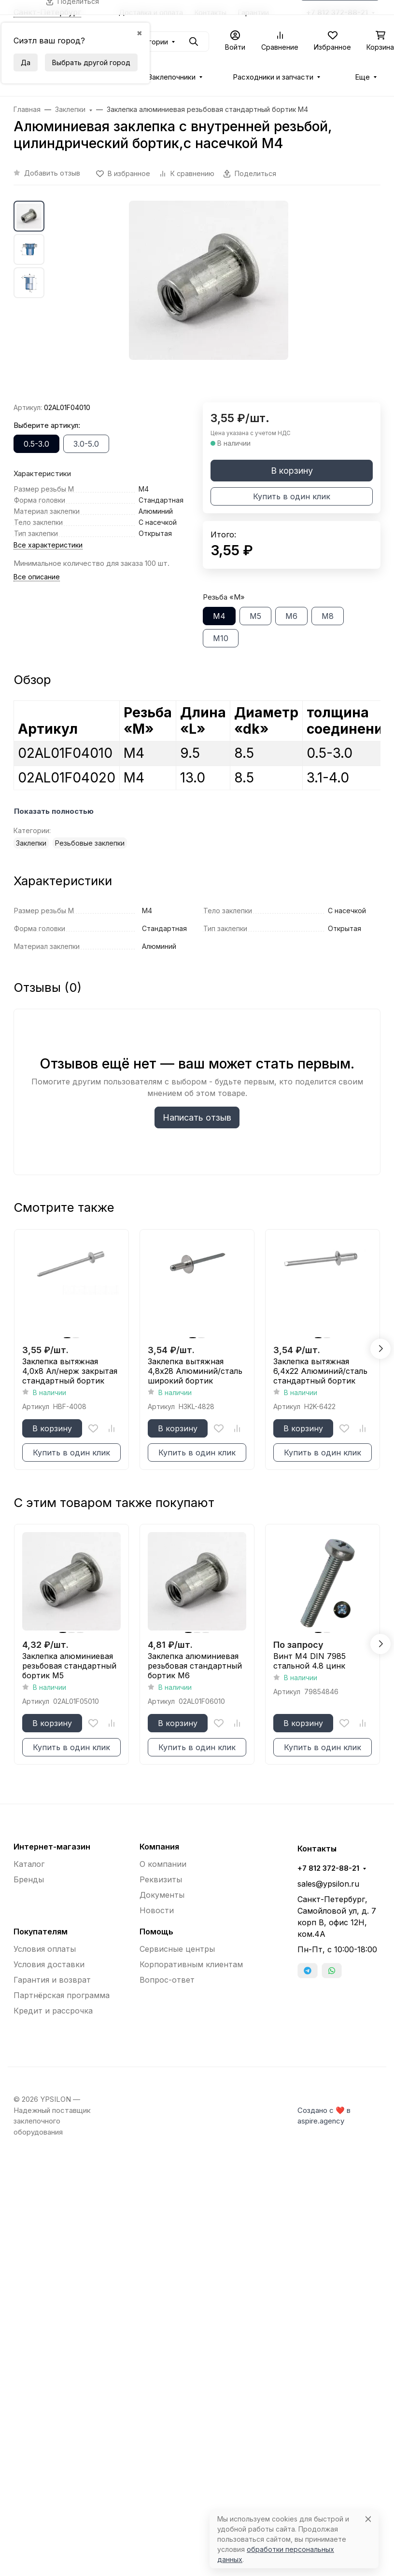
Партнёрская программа (62, 1995)
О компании (163, 1864)
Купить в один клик (291, 496)
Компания (159, 1846)
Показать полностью (54, 811)
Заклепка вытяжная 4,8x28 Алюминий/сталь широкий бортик (195, 1371)
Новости (157, 1910)
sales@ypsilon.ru (328, 1884)
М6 (291, 616)
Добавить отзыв (52, 173)
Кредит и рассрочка (53, 2010)
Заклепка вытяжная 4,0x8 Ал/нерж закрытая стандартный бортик (69, 1371)
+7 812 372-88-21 (328, 1868)
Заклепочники (172, 77)
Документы (162, 1895)
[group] (208, 301)
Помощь (156, 1931)
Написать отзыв (197, 1117)
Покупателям (41, 1931)
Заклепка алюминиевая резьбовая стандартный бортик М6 (195, 1665)
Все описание (37, 577)
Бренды (29, 1879)
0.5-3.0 (36, 444)
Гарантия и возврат (52, 1980)
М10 (220, 638)
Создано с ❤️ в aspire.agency (324, 2115)
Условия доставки (49, 1964)
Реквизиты (161, 1879)
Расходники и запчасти (273, 77)
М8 (328, 616)
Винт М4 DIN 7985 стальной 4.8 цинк (309, 1661)
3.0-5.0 (86, 444)
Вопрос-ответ (167, 1980)
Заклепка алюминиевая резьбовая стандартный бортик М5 (69, 1665)
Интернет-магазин (52, 1846)
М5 (255, 616)
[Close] (368, 2519)
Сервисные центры (177, 1949)
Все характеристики (48, 545)
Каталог (29, 1864)
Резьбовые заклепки (90, 843)
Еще (362, 77)
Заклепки (31, 843)
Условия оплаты (45, 1949)
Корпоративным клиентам (191, 1964)
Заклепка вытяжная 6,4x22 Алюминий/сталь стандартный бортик (320, 1371)
